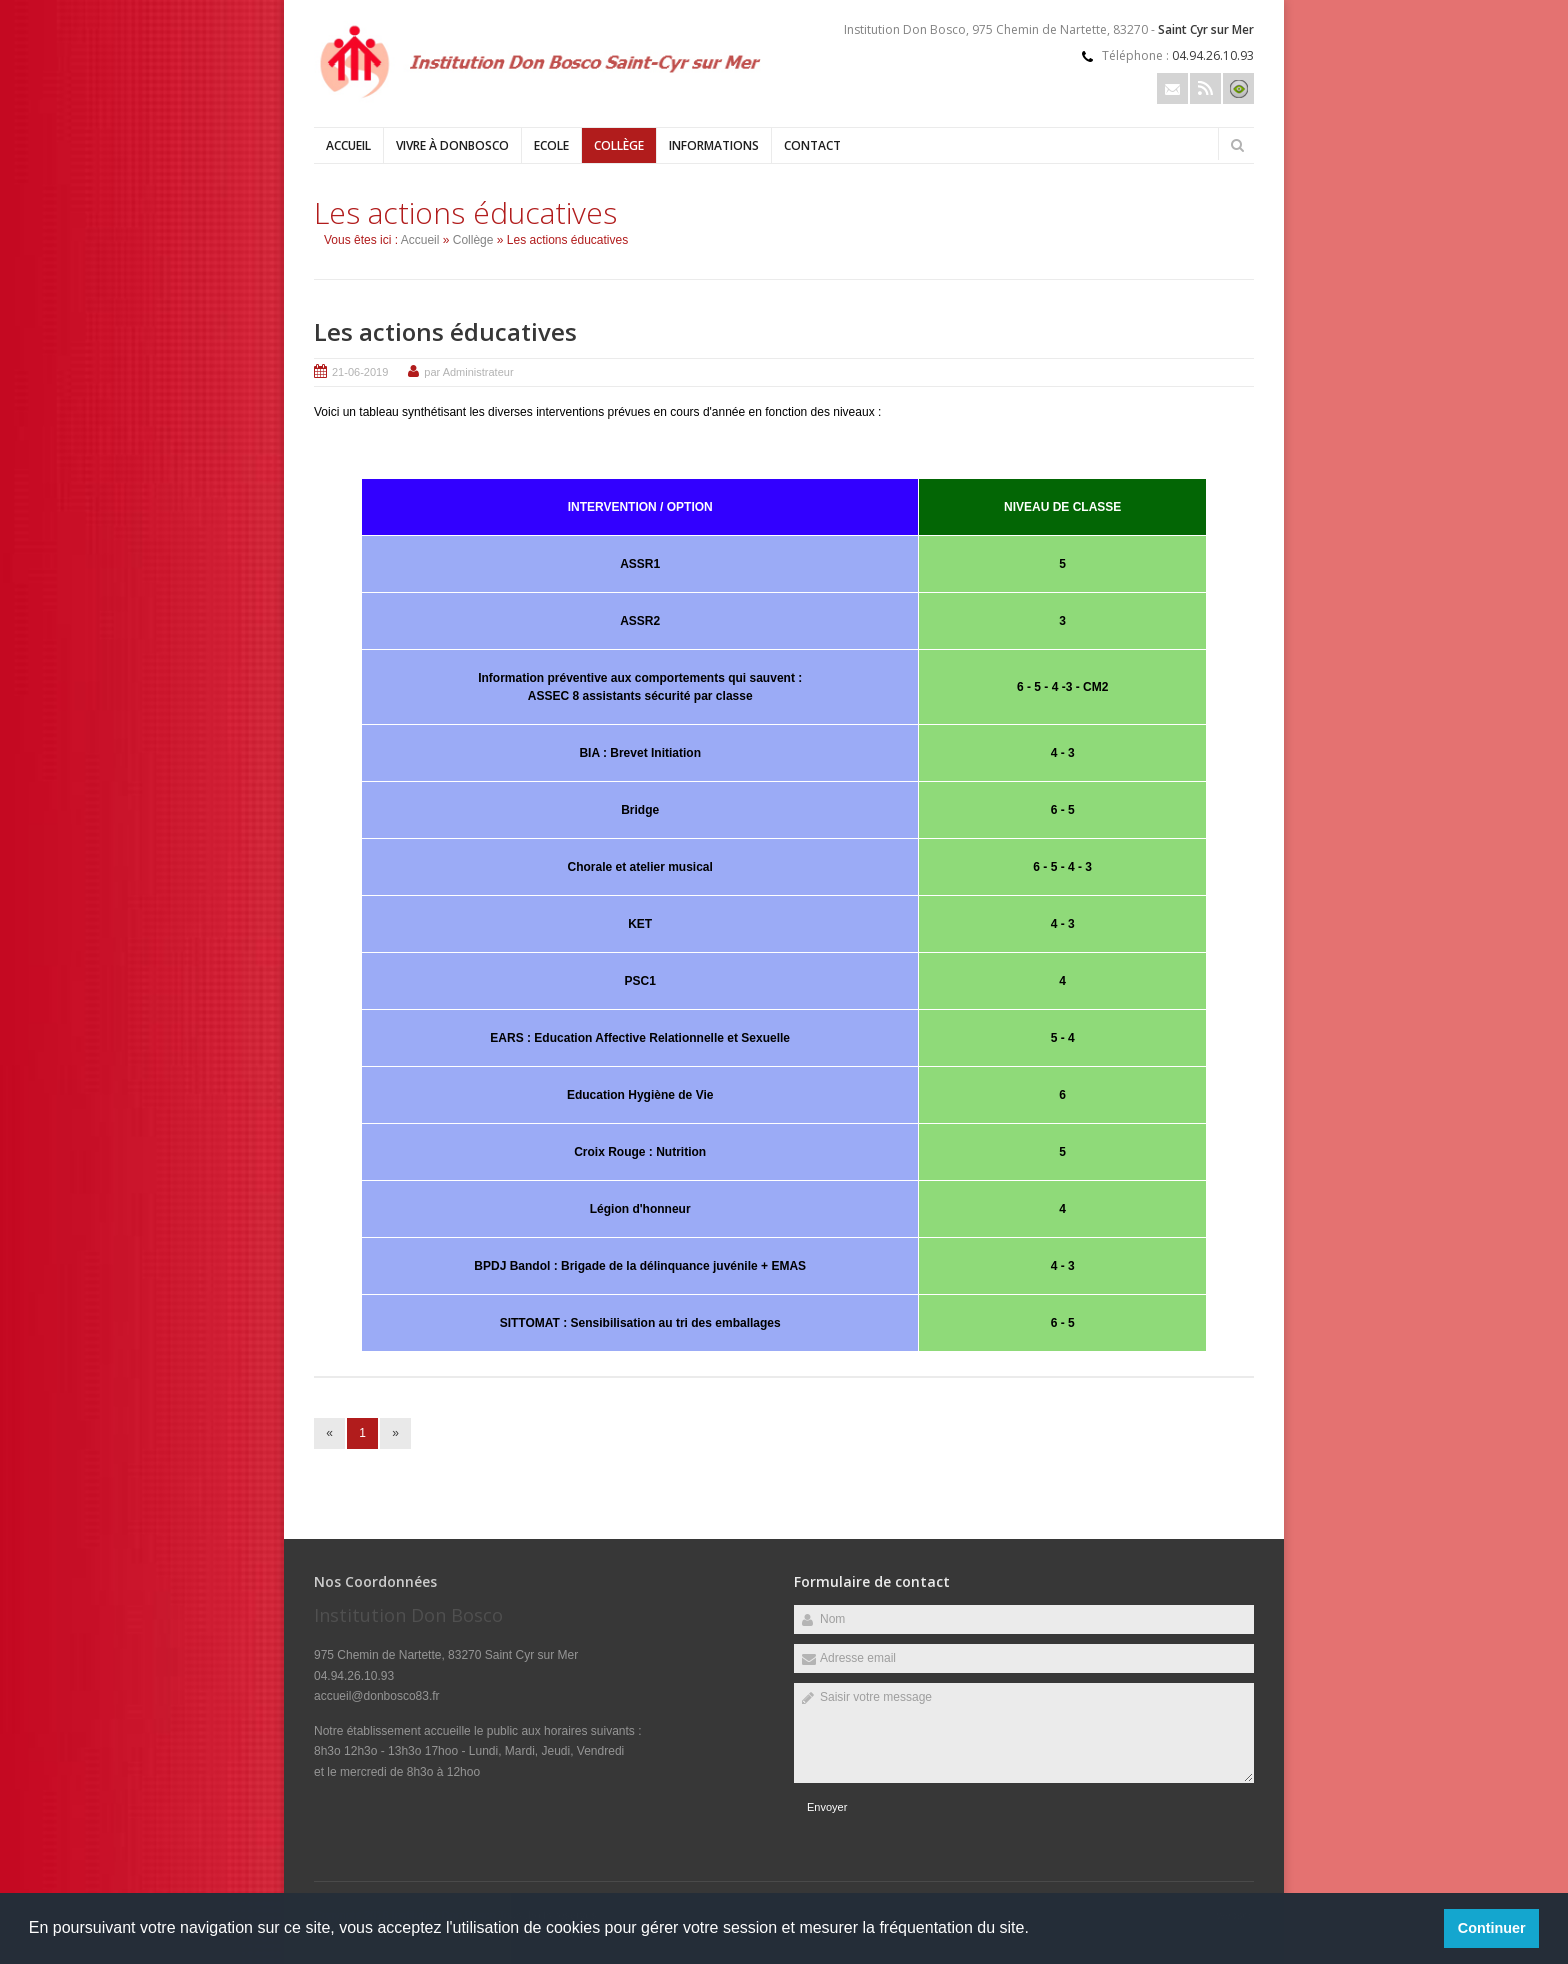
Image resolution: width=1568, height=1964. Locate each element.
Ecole (551, 145)
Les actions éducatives (445, 331)
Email (1172, 88)
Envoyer (827, 1807)
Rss (1205, 88)
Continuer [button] (1492, 1928)
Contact (812, 145)
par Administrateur (468, 372)
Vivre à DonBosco (452, 145)
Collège (619, 145)
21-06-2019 (360, 372)
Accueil (348, 145)
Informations (714, 145)
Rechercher (1237, 145)
